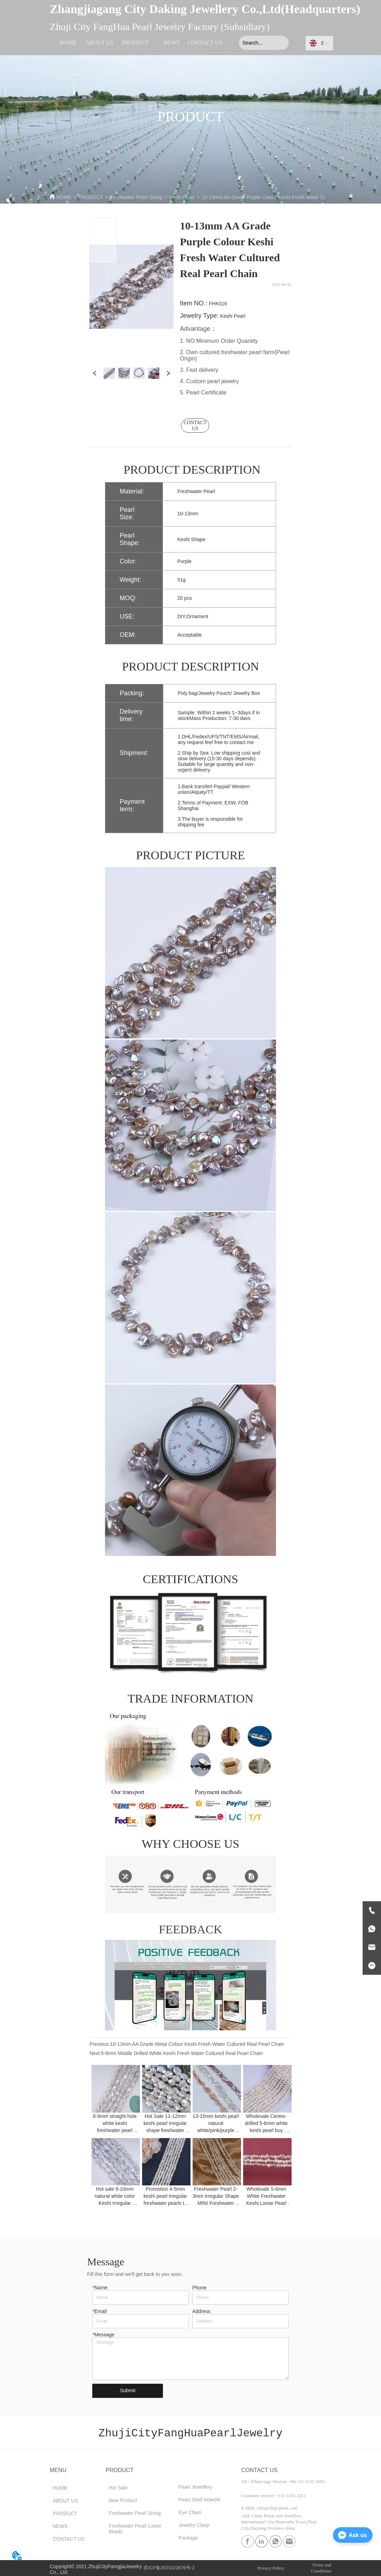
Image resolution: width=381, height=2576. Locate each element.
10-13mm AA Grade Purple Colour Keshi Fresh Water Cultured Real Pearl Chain (289, 197)
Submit (128, 2390)
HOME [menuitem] (68, 43)
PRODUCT (90, 197)
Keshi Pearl (182, 197)
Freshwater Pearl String (136, 197)
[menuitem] (135, 43)
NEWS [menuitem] (172, 43)
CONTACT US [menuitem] (204, 43)
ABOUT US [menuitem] (99, 43)
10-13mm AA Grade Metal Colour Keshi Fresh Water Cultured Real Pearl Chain (197, 2044)
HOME (64, 197)
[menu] (137, 43)
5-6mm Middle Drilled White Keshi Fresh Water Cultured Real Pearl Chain (182, 2053)
